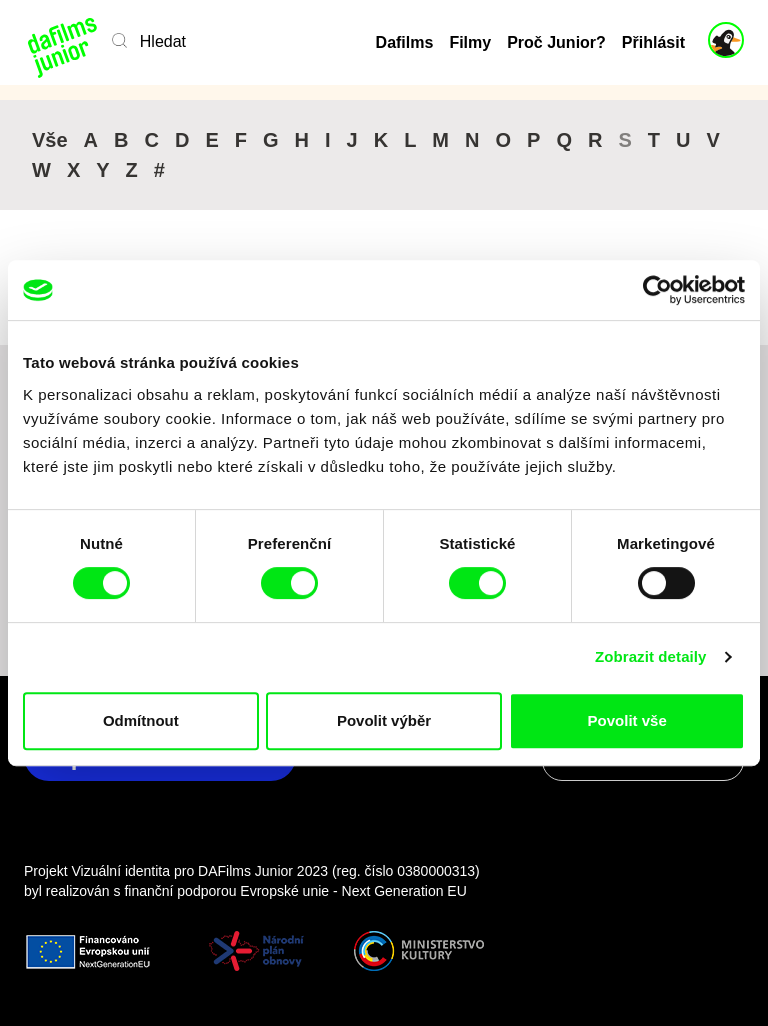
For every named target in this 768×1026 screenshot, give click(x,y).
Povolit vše (627, 720)
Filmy (470, 42)
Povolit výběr (384, 720)
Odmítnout (141, 720)
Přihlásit (653, 42)
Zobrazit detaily (651, 656)
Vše (50, 140)
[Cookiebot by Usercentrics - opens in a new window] (657, 290)
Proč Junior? (556, 42)
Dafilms (405, 42)
